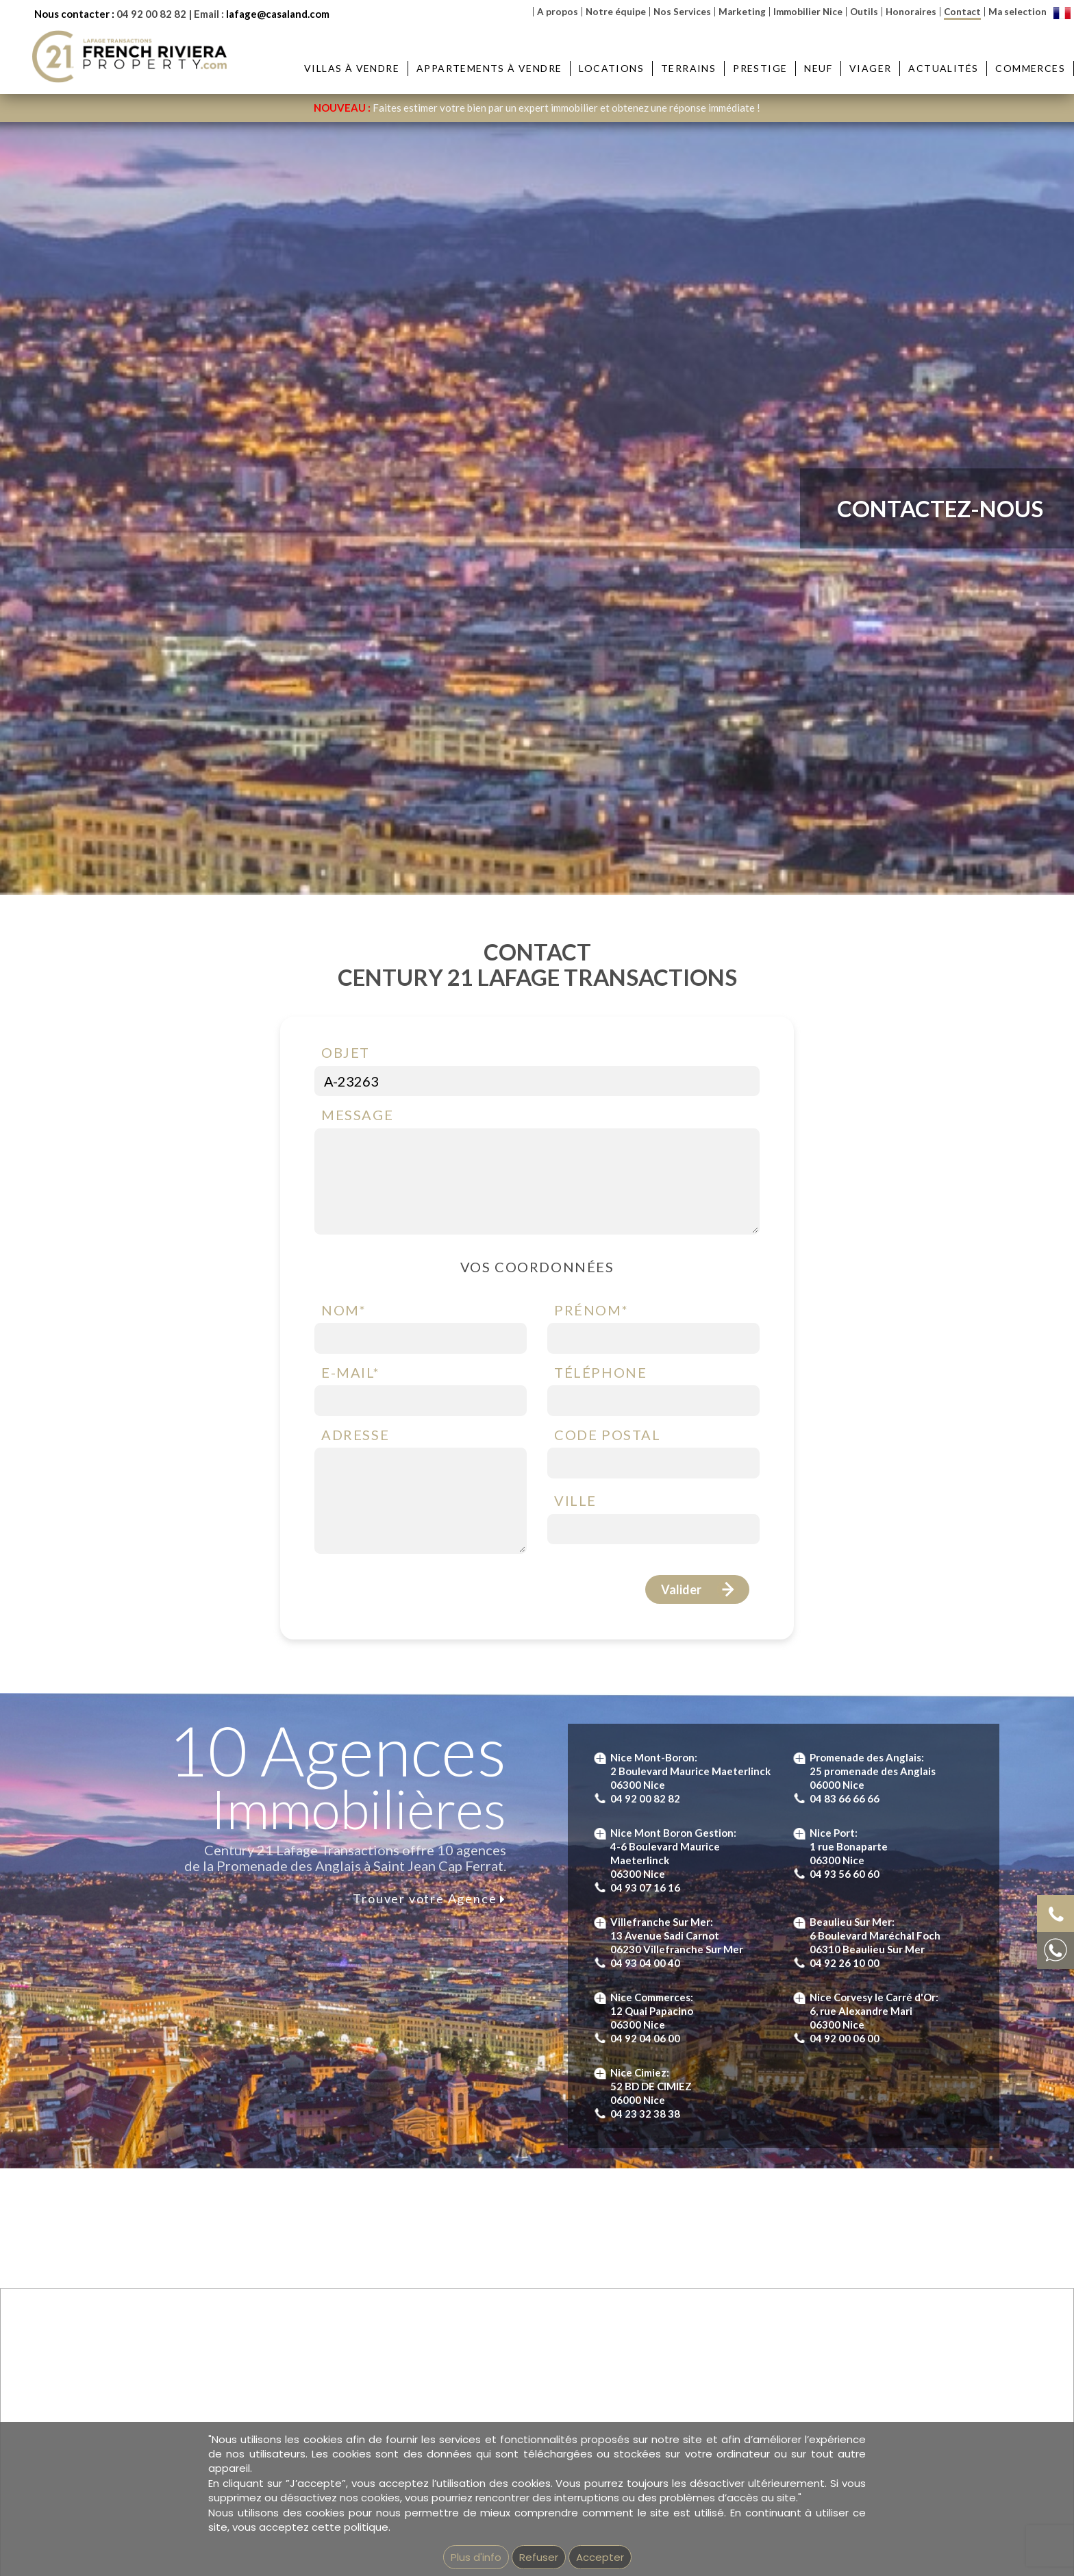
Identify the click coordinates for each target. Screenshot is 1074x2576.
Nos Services (682, 11)
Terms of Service (687, 1665)
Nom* (343, 1310)
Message (357, 1114)
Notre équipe (616, 11)
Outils (864, 11)
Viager (870, 68)
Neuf (818, 68)
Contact (962, 11)
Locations (611, 68)
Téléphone (600, 1372)
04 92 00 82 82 (151, 14)
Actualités (943, 68)
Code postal (607, 1434)
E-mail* (350, 1372)
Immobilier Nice (807, 11)
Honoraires (911, 11)
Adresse (355, 1434)
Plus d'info (476, 2557)
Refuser (538, 2557)
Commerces (1030, 68)
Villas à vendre (351, 68)
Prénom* (591, 1310)
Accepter (600, 2557)
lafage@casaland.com (277, 14)
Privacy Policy (596, 1665)
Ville (575, 1500)
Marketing (742, 11)
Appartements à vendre (489, 68)
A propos (557, 11)
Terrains (688, 68)
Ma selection (1017, 11)
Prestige (760, 68)
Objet (345, 1052)
